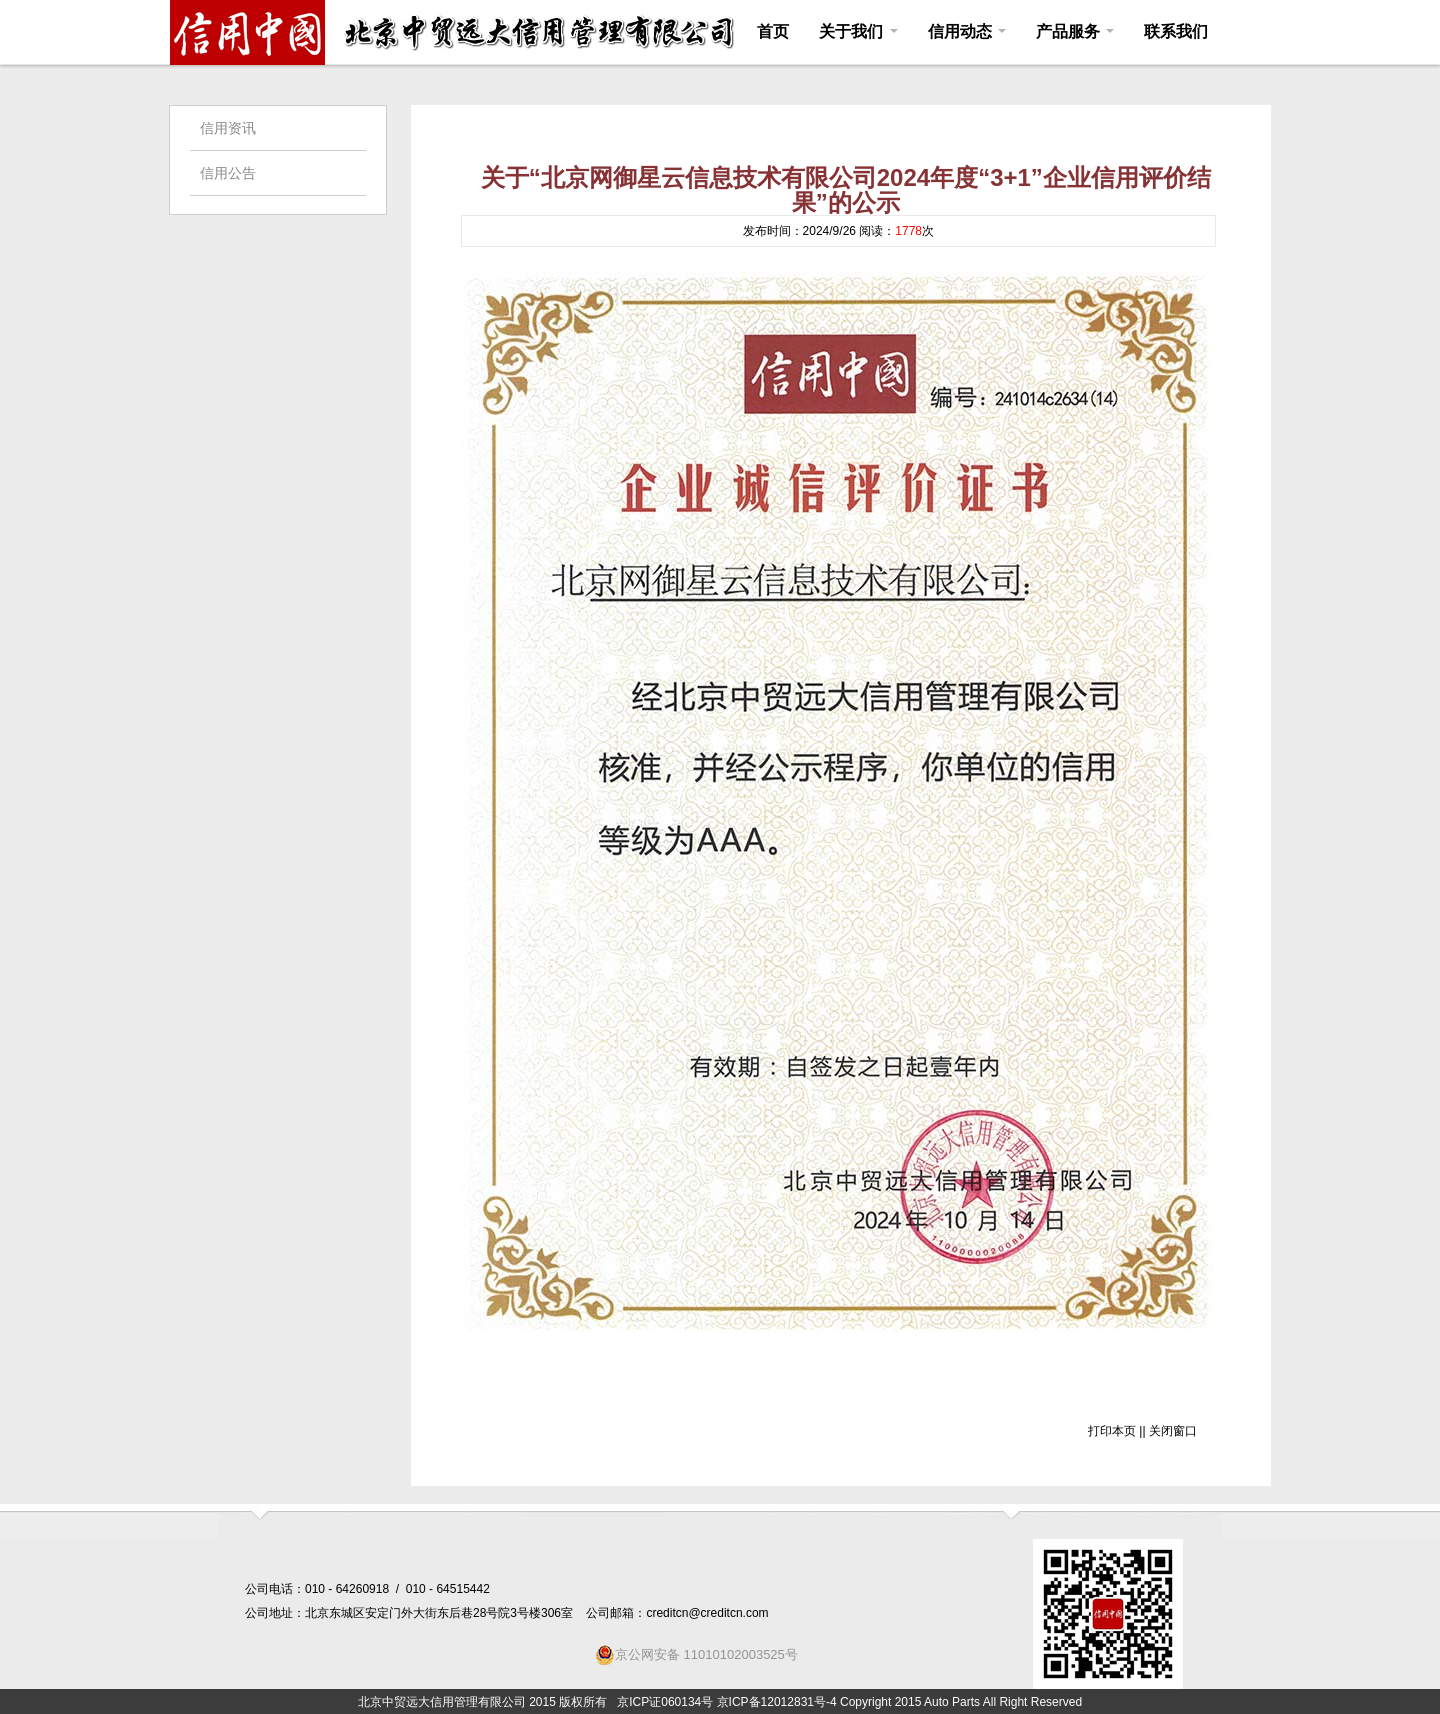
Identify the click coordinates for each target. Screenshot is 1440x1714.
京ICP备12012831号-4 (777, 1702)
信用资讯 (228, 128)
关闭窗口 (1173, 1431)
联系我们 (1176, 31)
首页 (773, 31)
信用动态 (967, 31)
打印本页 (1112, 1431)
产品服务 (1075, 31)
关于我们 (858, 31)
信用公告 (228, 173)
